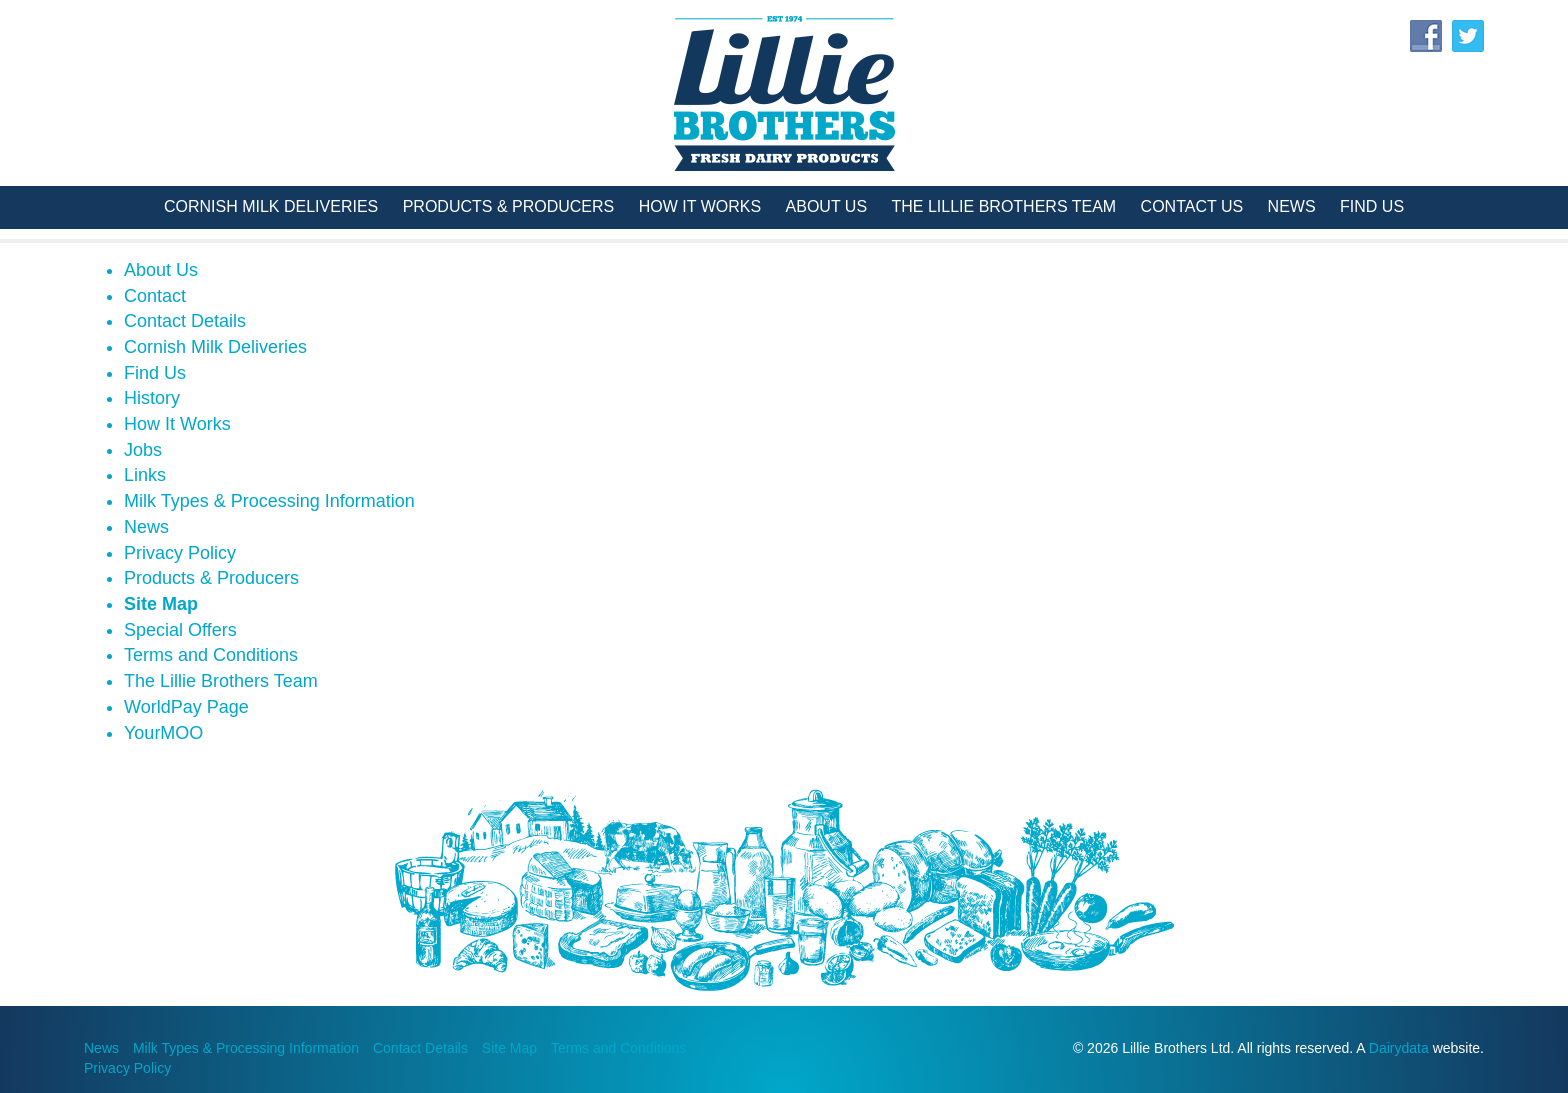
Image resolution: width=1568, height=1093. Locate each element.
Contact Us (1192, 206)
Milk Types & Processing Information (269, 501)
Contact (155, 296)
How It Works (700, 206)
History (152, 398)
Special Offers (180, 630)
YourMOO (163, 733)
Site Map (161, 604)
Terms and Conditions (211, 655)
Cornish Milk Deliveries (271, 206)
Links (145, 475)
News (1292, 206)
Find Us (1372, 206)
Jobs (143, 450)
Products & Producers (509, 206)
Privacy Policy (180, 553)
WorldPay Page (186, 707)
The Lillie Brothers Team (1004, 206)
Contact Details (185, 321)
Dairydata (1399, 1048)
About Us (827, 206)
